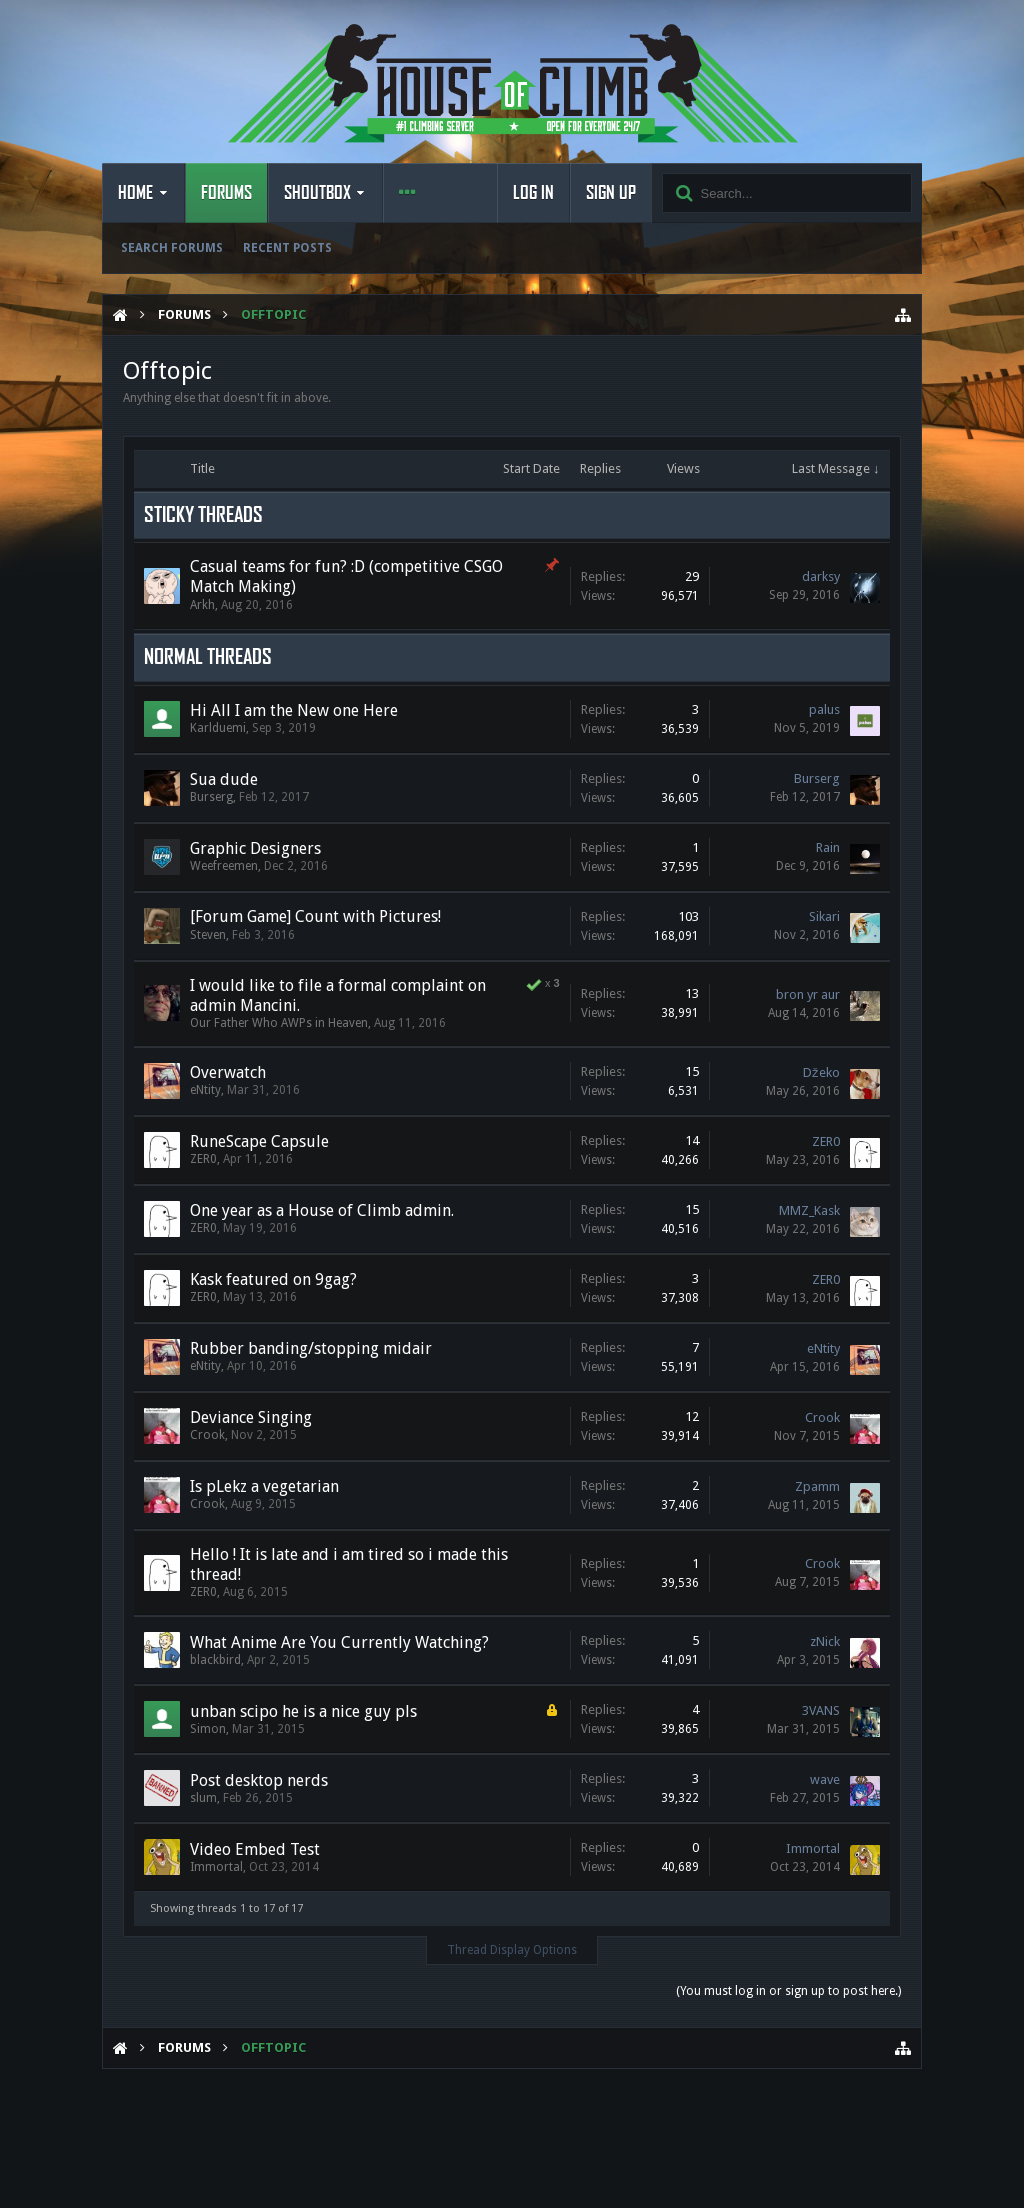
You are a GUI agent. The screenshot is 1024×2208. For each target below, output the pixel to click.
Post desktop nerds (259, 1780)
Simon (208, 1729)
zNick (825, 1641)
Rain (828, 847)
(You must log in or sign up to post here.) (788, 1991)
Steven (208, 935)
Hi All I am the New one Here (294, 710)
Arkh (202, 605)
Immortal (216, 1867)
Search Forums (172, 248)
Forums (226, 193)
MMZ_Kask (809, 1210)
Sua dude (224, 779)
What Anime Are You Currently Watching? (339, 1642)
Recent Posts (287, 248)
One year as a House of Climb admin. (322, 1210)
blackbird (215, 1660)
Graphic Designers (255, 848)
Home (135, 193)
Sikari (824, 916)
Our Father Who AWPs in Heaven (279, 1023)
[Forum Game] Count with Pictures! (315, 916)
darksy (821, 576)
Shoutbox (317, 193)
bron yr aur (808, 994)
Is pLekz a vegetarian (264, 1486)
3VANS (821, 1710)
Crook (207, 1435)
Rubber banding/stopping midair (311, 1348)
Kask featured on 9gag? (273, 1279)
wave (825, 1779)
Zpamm (817, 1486)
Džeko (821, 1072)
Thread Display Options (512, 1950)
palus (824, 709)
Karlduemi (218, 728)
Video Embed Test (255, 1849)
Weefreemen (224, 866)
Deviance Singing (251, 1417)
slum (203, 1798)
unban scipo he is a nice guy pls (303, 1711)
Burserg (211, 797)
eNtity (205, 1090)
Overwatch (228, 1072)
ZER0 (203, 1159)
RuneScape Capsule (259, 1141)
